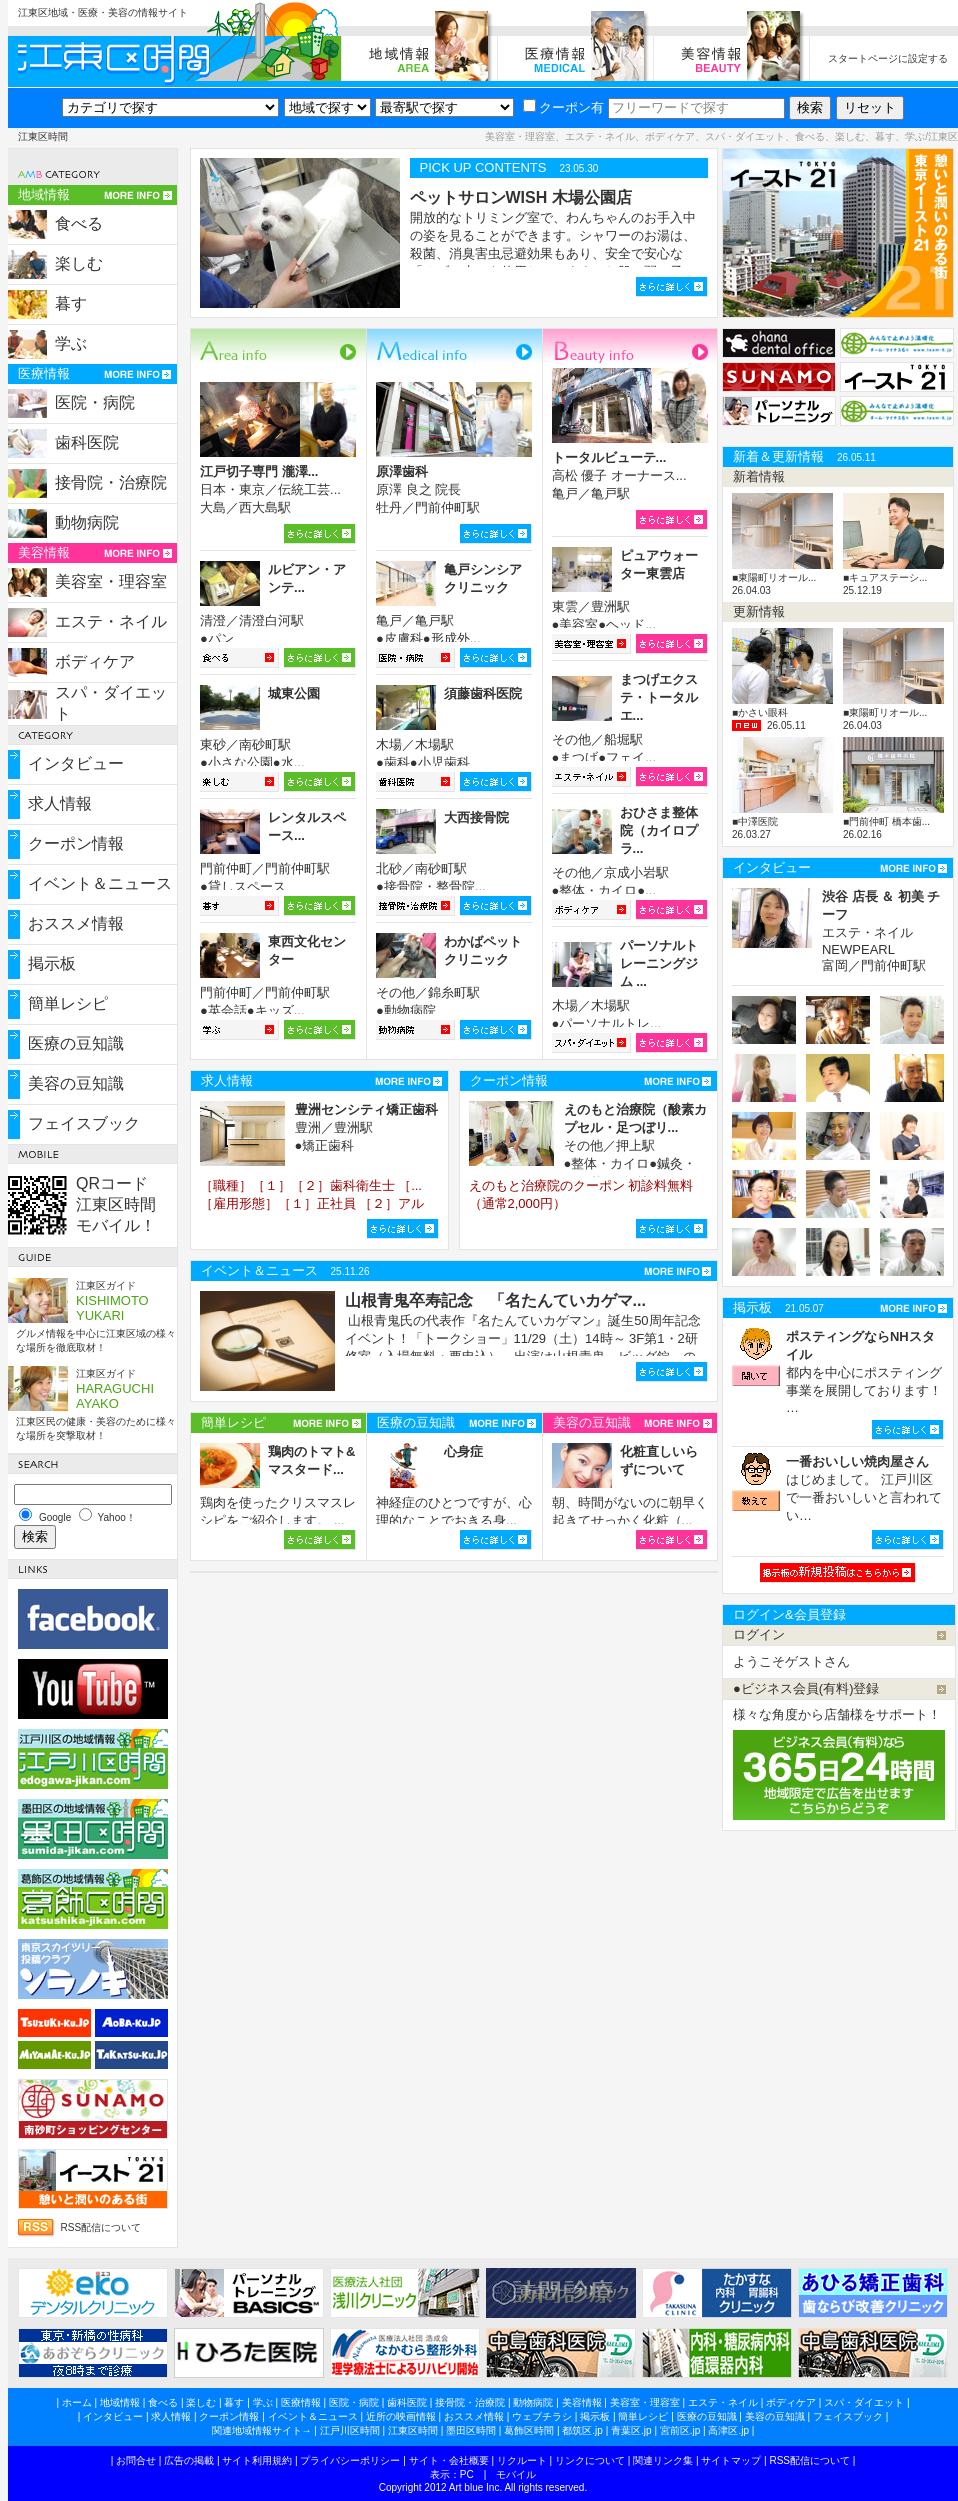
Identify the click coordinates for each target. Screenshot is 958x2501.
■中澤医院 (755, 821)
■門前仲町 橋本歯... (886, 821)
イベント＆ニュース (100, 883)
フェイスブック (84, 1123)
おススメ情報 (76, 923)
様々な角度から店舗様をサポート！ (837, 1714)
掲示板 (52, 963)
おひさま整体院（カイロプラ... (659, 830)
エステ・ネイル (111, 621)
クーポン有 (563, 107)
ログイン (759, 1634)
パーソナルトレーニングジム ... (659, 963)
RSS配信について (101, 2227)
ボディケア (95, 661)
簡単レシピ (68, 1003)
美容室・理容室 (111, 581)
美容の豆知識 (76, 1083)
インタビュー (76, 763)
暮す (71, 303)
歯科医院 (87, 442)
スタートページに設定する (888, 58)
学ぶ (71, 343)
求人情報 (60, 803)
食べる (79, 223)
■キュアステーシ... (885, 577)
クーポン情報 (76, 843)
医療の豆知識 (76, 1043)
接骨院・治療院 (111, 482)
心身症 (463, 1451)
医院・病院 (95, 402)
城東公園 (294, 693)
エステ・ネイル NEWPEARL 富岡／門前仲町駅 (881, 931)
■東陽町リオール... (774, 577)
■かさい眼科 (760, 712)
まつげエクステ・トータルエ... (659, 697)
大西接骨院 (476, 817)
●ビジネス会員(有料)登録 (806, 1688)
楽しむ (79, 263)
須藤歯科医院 (483, 693)
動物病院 (87, 522)
